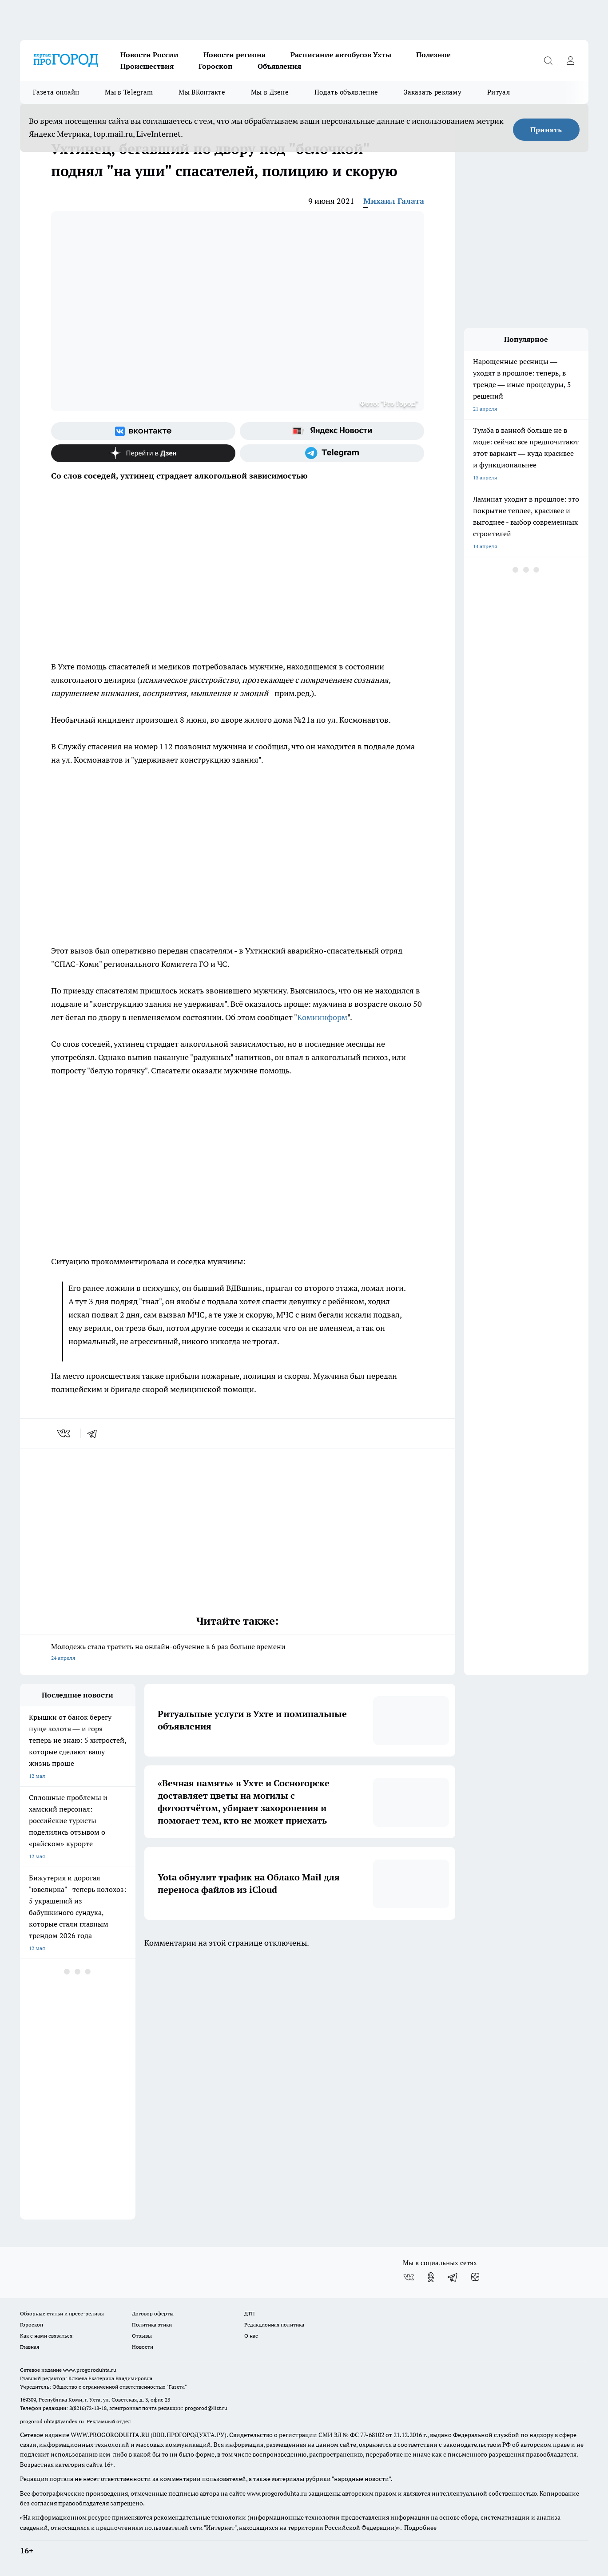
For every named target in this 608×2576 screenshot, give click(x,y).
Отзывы (142, 2335)
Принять (546, 129)
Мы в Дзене (270, 92)
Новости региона (234, 54)
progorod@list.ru (206, 2408)
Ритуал (498, 92)
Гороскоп (216, 66)
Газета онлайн (56, 92)
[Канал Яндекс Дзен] (143, 453)
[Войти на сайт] (571, 60)
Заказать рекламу (432, 92)
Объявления (279, 66)
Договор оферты (153, 2313)
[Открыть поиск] (548, 60)
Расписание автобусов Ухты (340, 54)
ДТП (249, 2313)
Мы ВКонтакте (202, 92)
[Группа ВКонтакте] (143, 431)
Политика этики (152, 2324)
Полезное (433, 54)
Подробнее (420, 2528)
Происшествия (147, 66)
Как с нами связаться (46, 2335)
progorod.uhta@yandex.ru (52, 2421)
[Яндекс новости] (332, 431)
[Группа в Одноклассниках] (431, 2277)
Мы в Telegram (129, 92)
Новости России (149, 54)
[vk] (64, 1433)
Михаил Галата (393, 201)
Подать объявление (346, 92)
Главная (29, 2346)
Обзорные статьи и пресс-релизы (62, 2313)
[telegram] (95, 1433)
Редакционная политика (274, 2324)
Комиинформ (322, 1017)
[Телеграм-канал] (332, 453)
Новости (142, 2346)
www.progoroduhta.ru (89, 2369)
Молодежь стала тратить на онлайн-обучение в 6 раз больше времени (237, 1653)
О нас (251, 2335)
